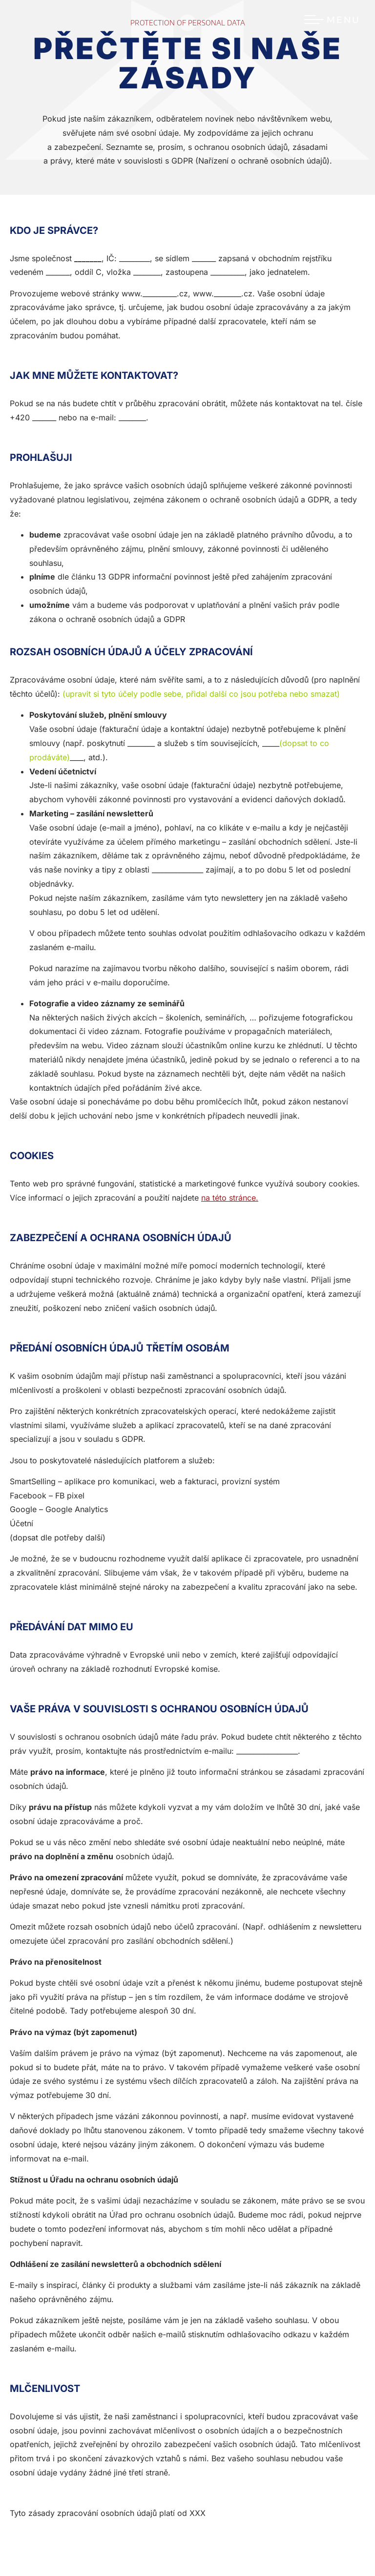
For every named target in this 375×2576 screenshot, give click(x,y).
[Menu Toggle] (332, 19)
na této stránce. (229, 1198)
